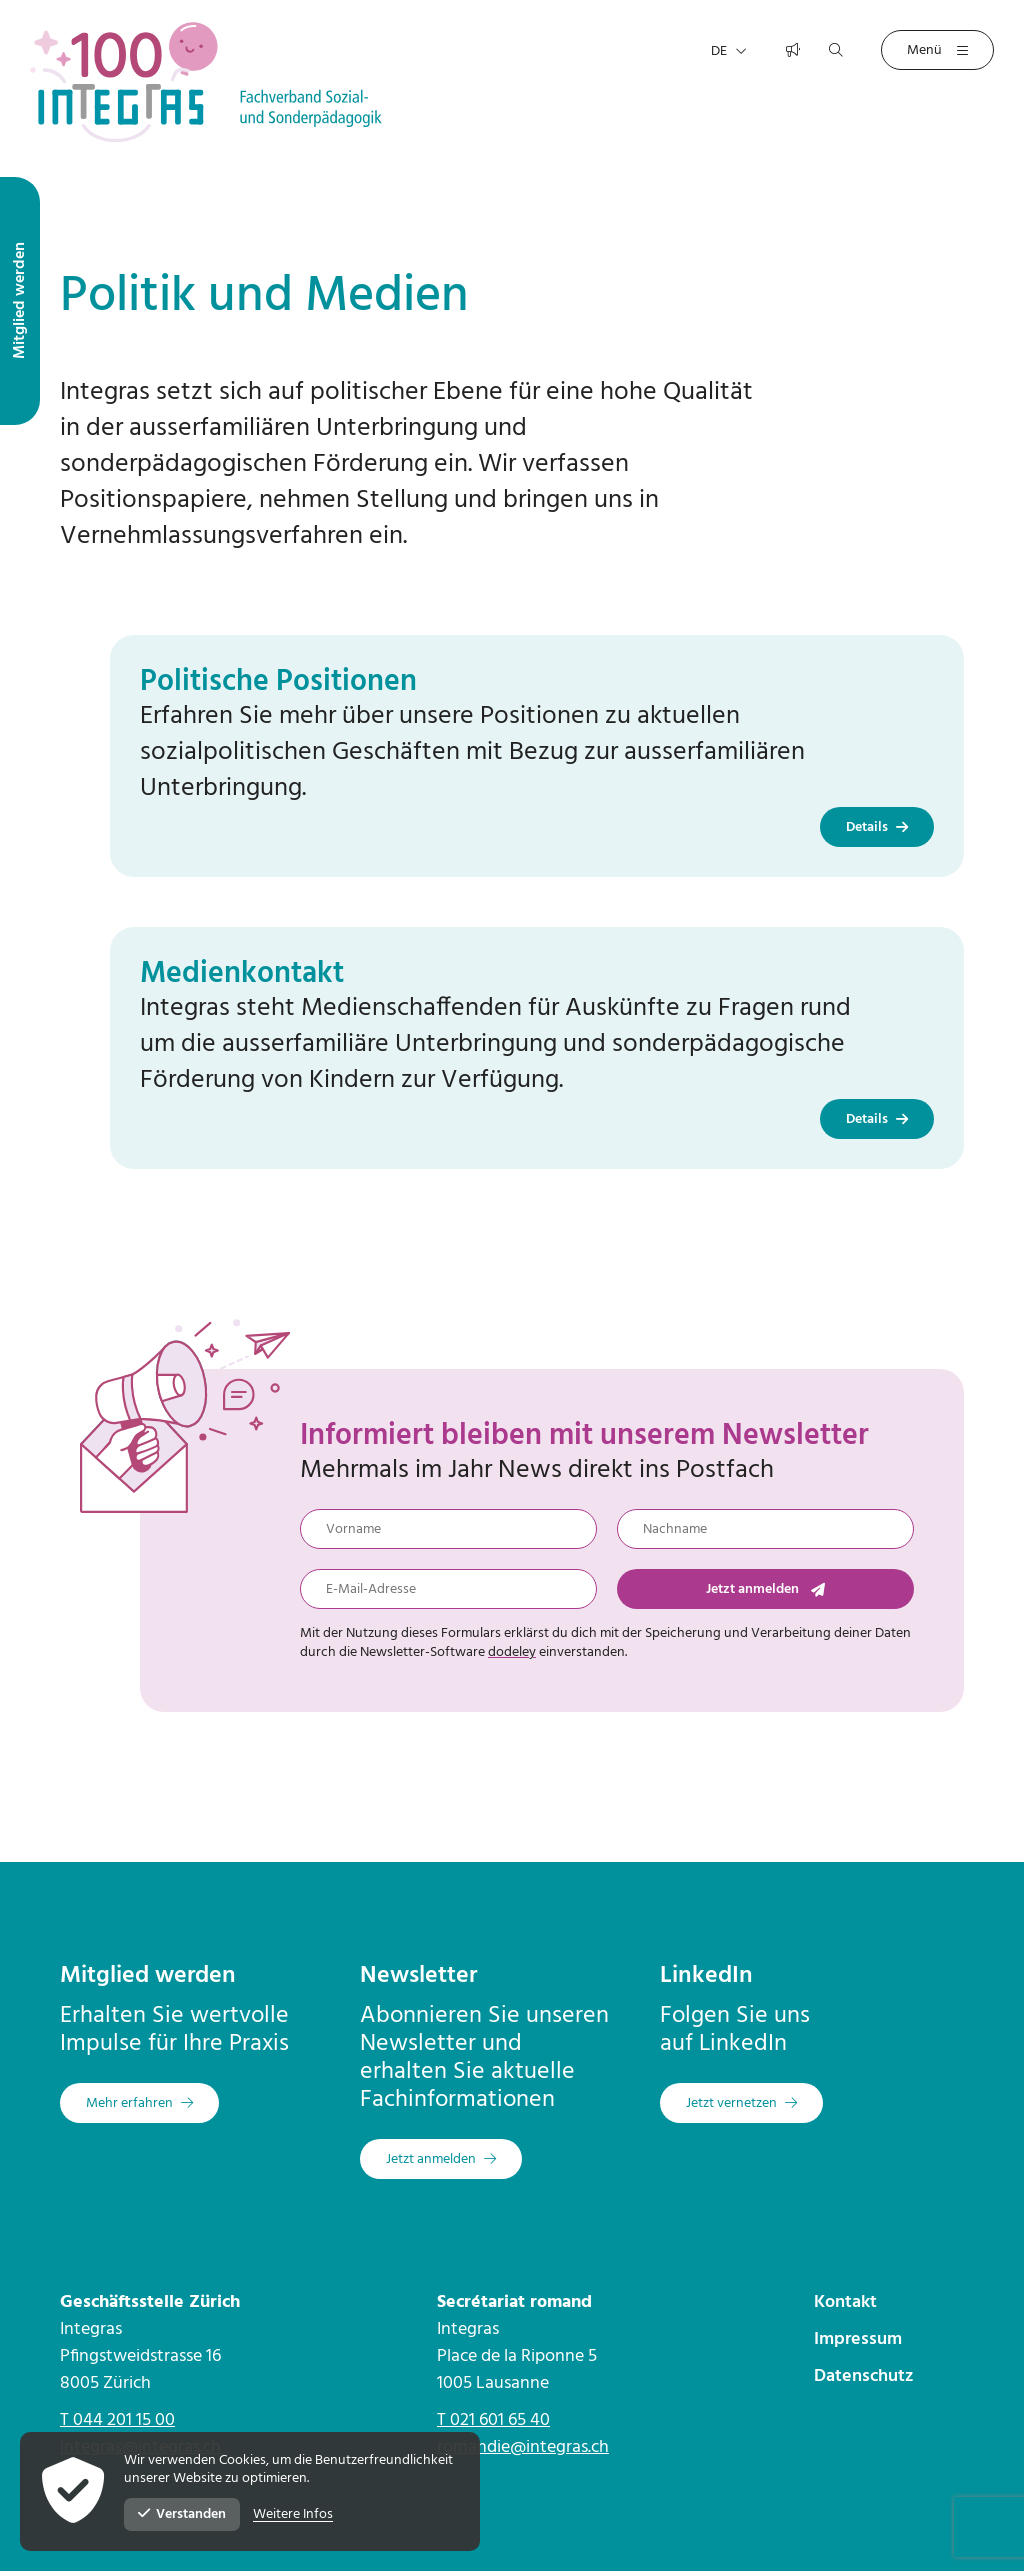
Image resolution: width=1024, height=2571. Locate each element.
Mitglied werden (148, 1976)
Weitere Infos (293, 2515)
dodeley (512, 1652)
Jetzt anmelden (765, 1589)
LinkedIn (706, 1976)
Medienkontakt (242, 974)
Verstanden (182, 2514)
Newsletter (418, 1976)
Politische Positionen (278, 682)
